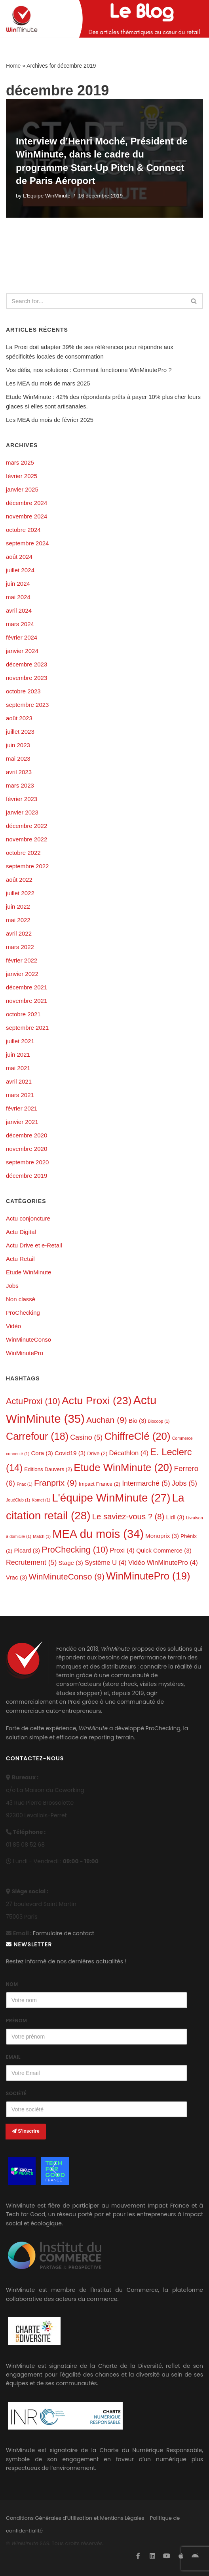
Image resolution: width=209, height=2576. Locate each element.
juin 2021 (18, 1054)
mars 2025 (20, 462)
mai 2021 (18, 1068)
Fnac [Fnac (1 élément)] (24, 1484)
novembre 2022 (26, 839)
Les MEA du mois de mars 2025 (48, 383)
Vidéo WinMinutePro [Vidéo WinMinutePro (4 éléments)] (163, 1562)
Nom (12, 1984)
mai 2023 (18, 758)
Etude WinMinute (28, 1272)
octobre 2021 (23, 1014)
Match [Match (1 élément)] (42, 1536)
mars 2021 (20, 1095)
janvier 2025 (22, 489)
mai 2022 (18, 920)
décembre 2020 (26, 1135)
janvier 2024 (22, 650)
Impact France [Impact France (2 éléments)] (99, 1484)
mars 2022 (20, 946)
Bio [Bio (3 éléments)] (137, 1420)
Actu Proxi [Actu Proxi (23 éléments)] (96, 1401)
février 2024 (21, 637)
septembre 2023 (27, 704)
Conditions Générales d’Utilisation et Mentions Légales (75, 2518)
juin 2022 (18, 906)
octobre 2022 (23, 852)
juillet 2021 (20, 1041)
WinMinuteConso (28, 1339)
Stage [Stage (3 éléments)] (71, 1562)
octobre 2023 (23, 691)
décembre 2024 (26, 502)
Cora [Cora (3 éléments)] (42, 1453)
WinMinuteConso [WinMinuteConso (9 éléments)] (66, 1576)
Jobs (12, 1285)
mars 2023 (20, 785)
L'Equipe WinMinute (46, 196)
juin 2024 (18, 583)
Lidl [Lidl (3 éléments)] (175, 1517)
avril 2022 (19, 933)
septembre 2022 (27, 866)
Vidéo (13, 1326)
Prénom (16, 2020)
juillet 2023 (20, 731)
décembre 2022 (26, 825)
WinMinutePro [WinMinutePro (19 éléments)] (148, 1575)
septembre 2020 (27, 1162)
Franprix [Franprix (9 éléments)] (55, 1482)
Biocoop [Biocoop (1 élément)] (159, 1421)
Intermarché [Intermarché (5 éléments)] (146, 1483)
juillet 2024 (20, 570)
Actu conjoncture (28, 1218)
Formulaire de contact (63, 1933)
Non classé (20, 1299)
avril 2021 (19, 1081)
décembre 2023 (26, 664)
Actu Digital (21, 1231)
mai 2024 (18, 597)
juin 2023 (18, 745)
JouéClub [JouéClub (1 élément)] (18, 1500)
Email (13, 2057)
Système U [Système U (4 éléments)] (106, 1562)
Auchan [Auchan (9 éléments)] (106, 1419)
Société (16, 2093)
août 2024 (19, 556)
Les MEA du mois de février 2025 (49, 419)
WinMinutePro (24, 1353)
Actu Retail (20, 1258)
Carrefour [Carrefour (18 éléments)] (37, 1436)
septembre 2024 (27, 543)
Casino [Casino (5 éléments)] (86, 1437)
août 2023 (19, 718)
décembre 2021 (26, 987)
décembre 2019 (26, 1175)
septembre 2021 (27, 1027)
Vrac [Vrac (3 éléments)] (16, 1577)
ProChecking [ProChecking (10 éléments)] (75, 1550)
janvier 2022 (22, 973)
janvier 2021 (22, 1121)
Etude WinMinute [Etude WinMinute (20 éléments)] (123, 1467)
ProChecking (23, 1312)
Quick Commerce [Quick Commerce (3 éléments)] (163, 1550)
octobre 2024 (23, 529)
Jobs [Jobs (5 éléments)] (184, 1483)
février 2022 (21, 960)
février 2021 (21, 1108)
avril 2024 (19, 610)
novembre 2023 (26, 677)
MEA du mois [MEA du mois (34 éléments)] (98, 1534)
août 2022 (19, 879)
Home (13, 66)
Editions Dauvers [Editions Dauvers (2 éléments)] (48, 1469)
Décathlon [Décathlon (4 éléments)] (129, 1453)
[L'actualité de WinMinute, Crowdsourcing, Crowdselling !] (22, 19)
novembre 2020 (26, 1148)
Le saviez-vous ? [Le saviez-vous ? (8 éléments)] (128, 1516)
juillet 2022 (20, 893)
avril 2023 (19, 772)
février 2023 (21, 798)
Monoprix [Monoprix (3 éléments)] (162, 1535)
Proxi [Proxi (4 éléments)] (122, 1550)
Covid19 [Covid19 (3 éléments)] (70, 1453)
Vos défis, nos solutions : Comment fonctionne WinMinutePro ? (89, 369)
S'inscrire (26, 2131)
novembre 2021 (26, 1000)
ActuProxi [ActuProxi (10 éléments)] (33, 1401)
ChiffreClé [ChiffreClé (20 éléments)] (137, 1436)
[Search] (95, 301)
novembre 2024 (26, 516)
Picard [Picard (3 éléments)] (27, 1550)
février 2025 (21, 476)
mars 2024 (20, 624)
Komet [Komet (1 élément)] (41, 1500)
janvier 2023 (22, 812)
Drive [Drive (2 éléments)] (97, 1453)
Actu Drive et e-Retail (34, 1245)
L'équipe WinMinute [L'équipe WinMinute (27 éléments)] (111, 1498)
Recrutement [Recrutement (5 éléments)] (31, 1562)
